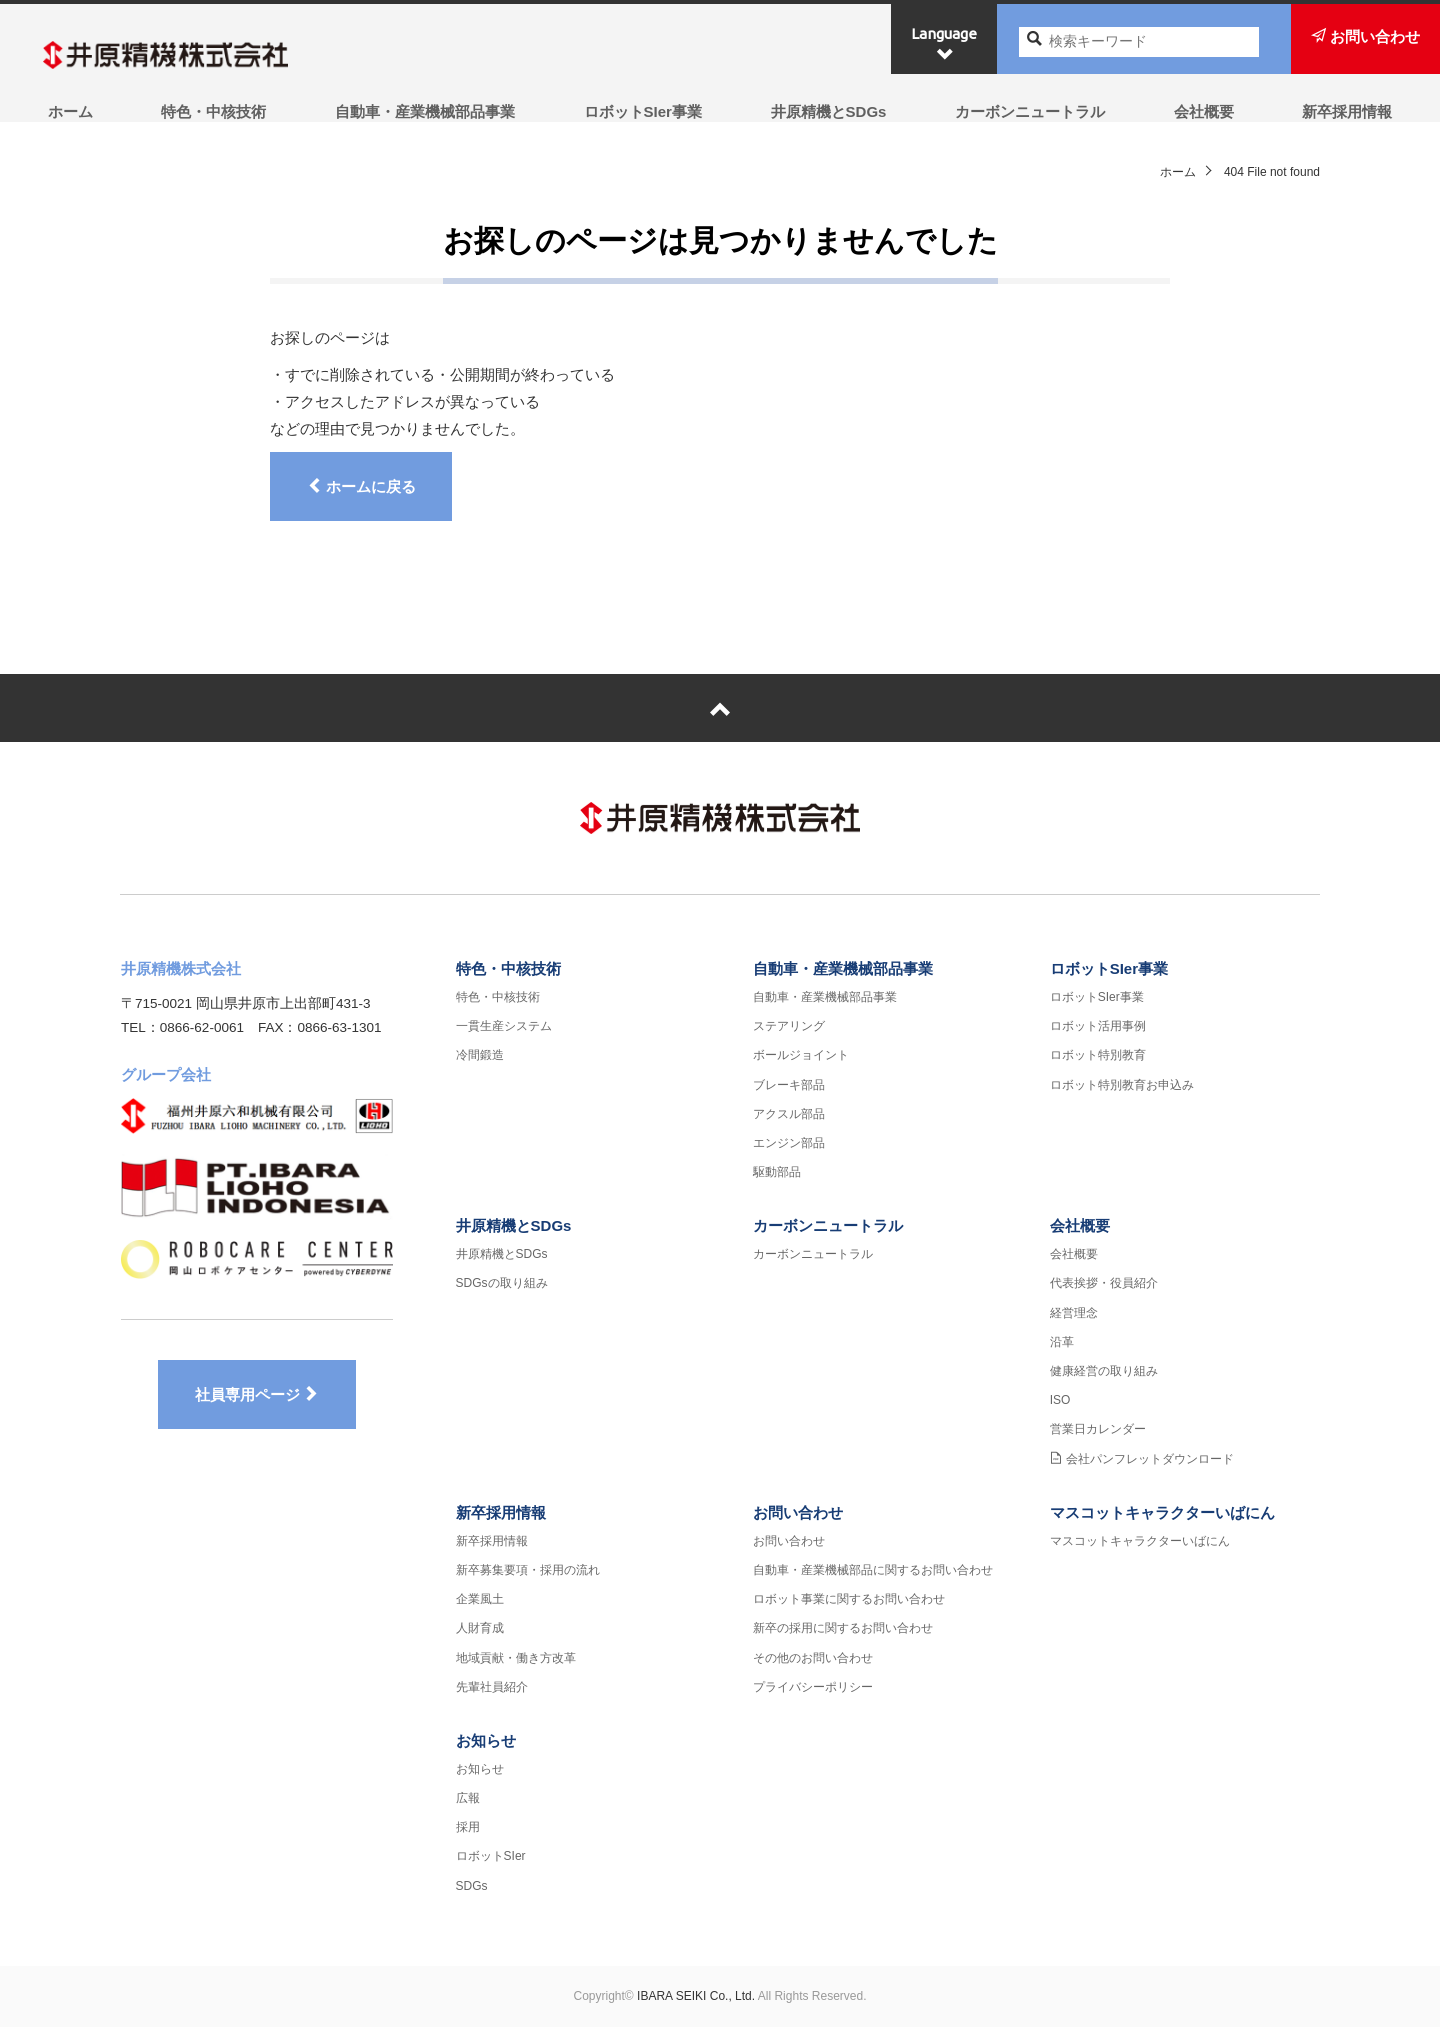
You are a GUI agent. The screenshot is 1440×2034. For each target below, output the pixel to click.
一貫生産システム (504, 1033)
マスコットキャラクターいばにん (1162, 1518)
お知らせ (486, 1747)
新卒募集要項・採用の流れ (528, 1577)
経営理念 (1074, 1319)
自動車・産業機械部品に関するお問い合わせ (873, 1577)
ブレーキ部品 (789, 1091)
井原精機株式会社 (185, 56)
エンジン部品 (789, 1150)
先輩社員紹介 (492, 1693)
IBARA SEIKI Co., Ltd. (696, 2002)
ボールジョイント (801, 1062)
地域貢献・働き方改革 (516, 1664)
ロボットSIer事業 (642, 112)
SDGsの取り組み (502, 1290)
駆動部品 (777, 1179)
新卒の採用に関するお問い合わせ (843, 1635)
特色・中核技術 (210, 112)
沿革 (1062, 1348)
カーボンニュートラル (1032, 112)
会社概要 (1207, 112)
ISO (1060, 1407)
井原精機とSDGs (829, 112)
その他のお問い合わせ (813, 1664)
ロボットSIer (491, 1863)
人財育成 (480, 1635)
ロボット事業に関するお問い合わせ (849, 1606)
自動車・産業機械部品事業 (423, 112)
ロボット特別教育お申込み (1122, 1091)
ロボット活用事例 (1098, 1033)
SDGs (472, 1892)
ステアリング (789, 1033)
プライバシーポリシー (813, 1693)
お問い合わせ (798, 1518)
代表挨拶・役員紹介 (1104, 1290)
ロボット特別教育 (1098, 1062)
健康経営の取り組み (1104, 1378)
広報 (468, 1805)
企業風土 (480, 1606)
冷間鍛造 (480, 1062)
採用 (468, 1834)
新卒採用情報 (1352, 112)
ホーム (65, 112)
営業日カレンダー (1098, 1436)
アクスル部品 (789, 1120)
